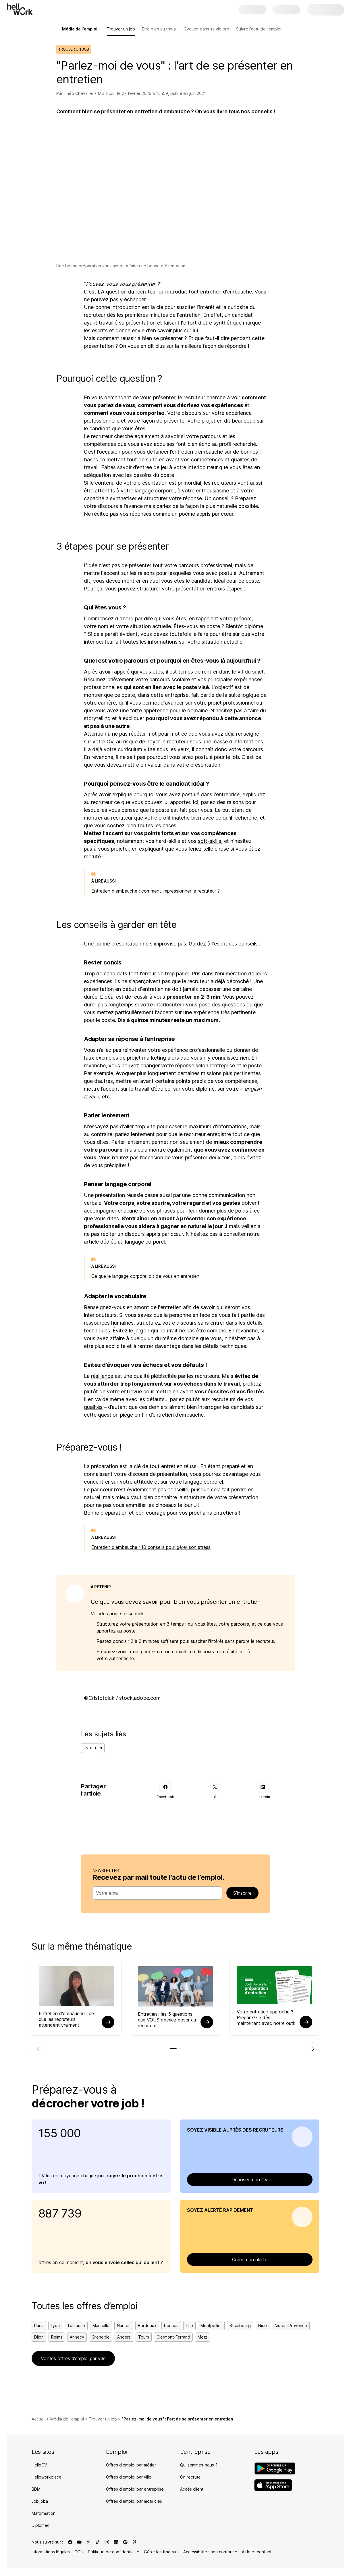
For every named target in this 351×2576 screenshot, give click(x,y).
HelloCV (39, 2465)
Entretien (93, 1748)
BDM (36, 2489)
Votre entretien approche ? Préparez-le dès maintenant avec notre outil (266, 2017)
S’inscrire (242, 1893)
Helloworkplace (46, 2477)
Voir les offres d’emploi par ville (73, 2359)
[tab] (173, 2048)
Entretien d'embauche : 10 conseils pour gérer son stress (151, 1547)
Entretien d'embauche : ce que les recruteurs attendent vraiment (66, 2019)
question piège (115, 1415)
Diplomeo (41, 2526)
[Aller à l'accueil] (20, 9)
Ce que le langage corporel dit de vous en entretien (145, 1276)
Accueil (38, 2419)
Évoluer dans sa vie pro (206, 28)
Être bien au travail (160, 28)
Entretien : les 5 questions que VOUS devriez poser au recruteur (167, 2019)
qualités (93, 1407)
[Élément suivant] (313, 2048)
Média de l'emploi (67, 2419)
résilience (102, 1376)
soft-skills (209, 841)
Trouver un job (121, 28)
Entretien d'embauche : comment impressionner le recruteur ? (155, 891)
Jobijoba (40, 2502)
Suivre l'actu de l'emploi (258, 28)
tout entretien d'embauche (220, 292)
